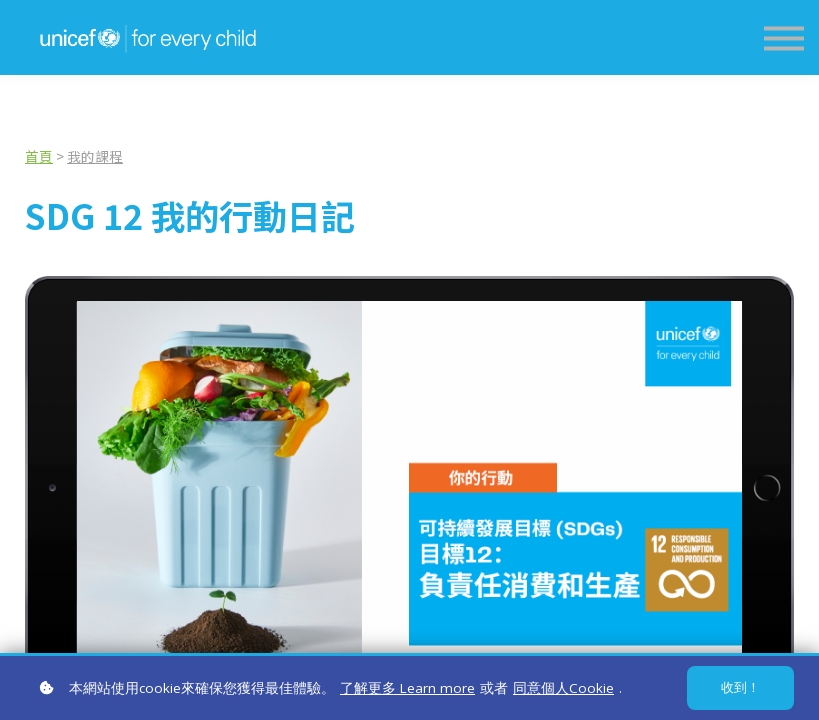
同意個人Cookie (563, 688)
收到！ (740, 687)
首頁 (39, 156)
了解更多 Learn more (407, 688)
